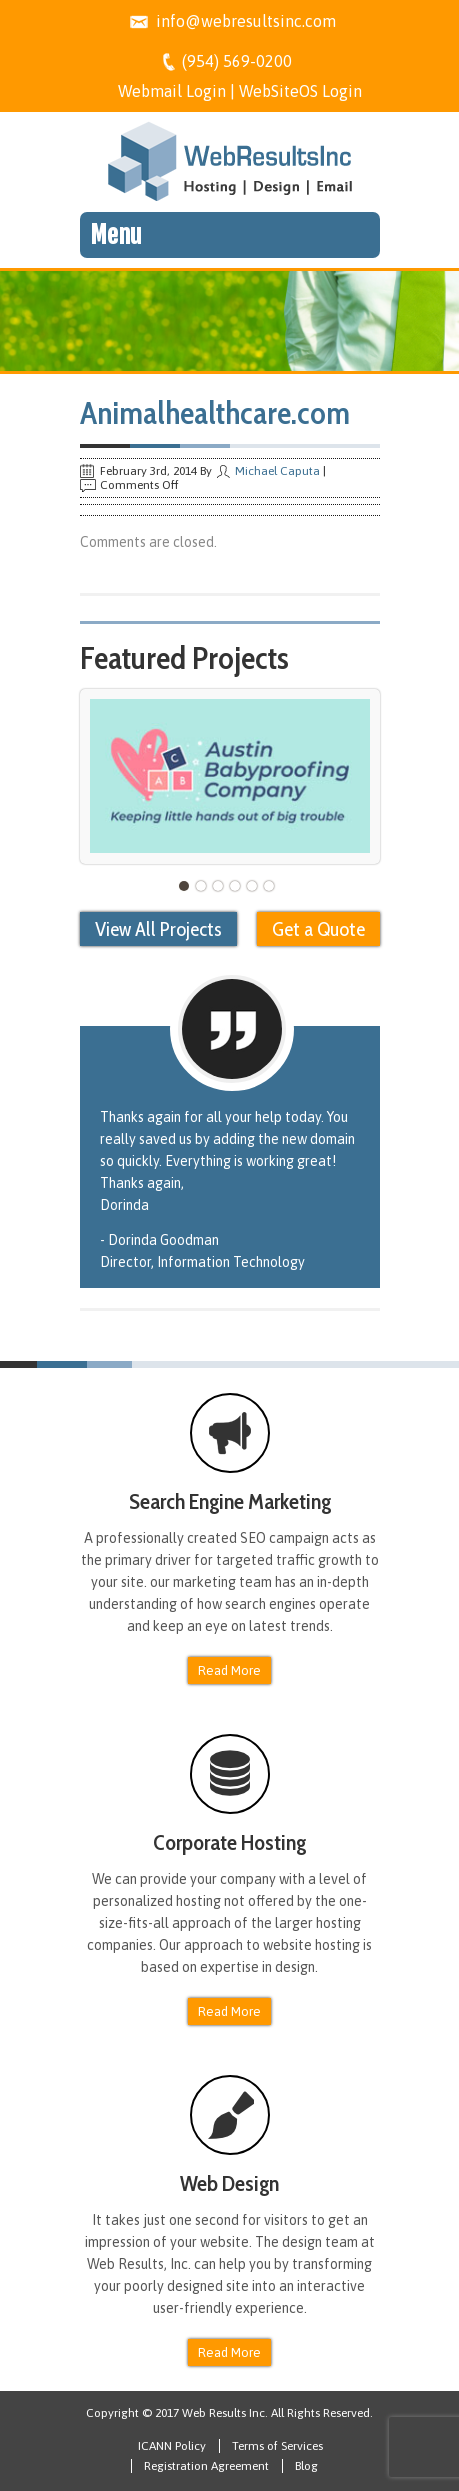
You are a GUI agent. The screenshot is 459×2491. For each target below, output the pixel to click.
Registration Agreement (206, 2466)
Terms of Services (277, 2446)
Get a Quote (318, 929)
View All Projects (158, 929)
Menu (115, 235)
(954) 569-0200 (237, 61)
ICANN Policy (172, 2446)
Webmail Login (172, 91)
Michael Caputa (277, 471)
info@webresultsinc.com (246, 21)
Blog (306, 2466)
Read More (229, 1670)
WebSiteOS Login (300, 91)
